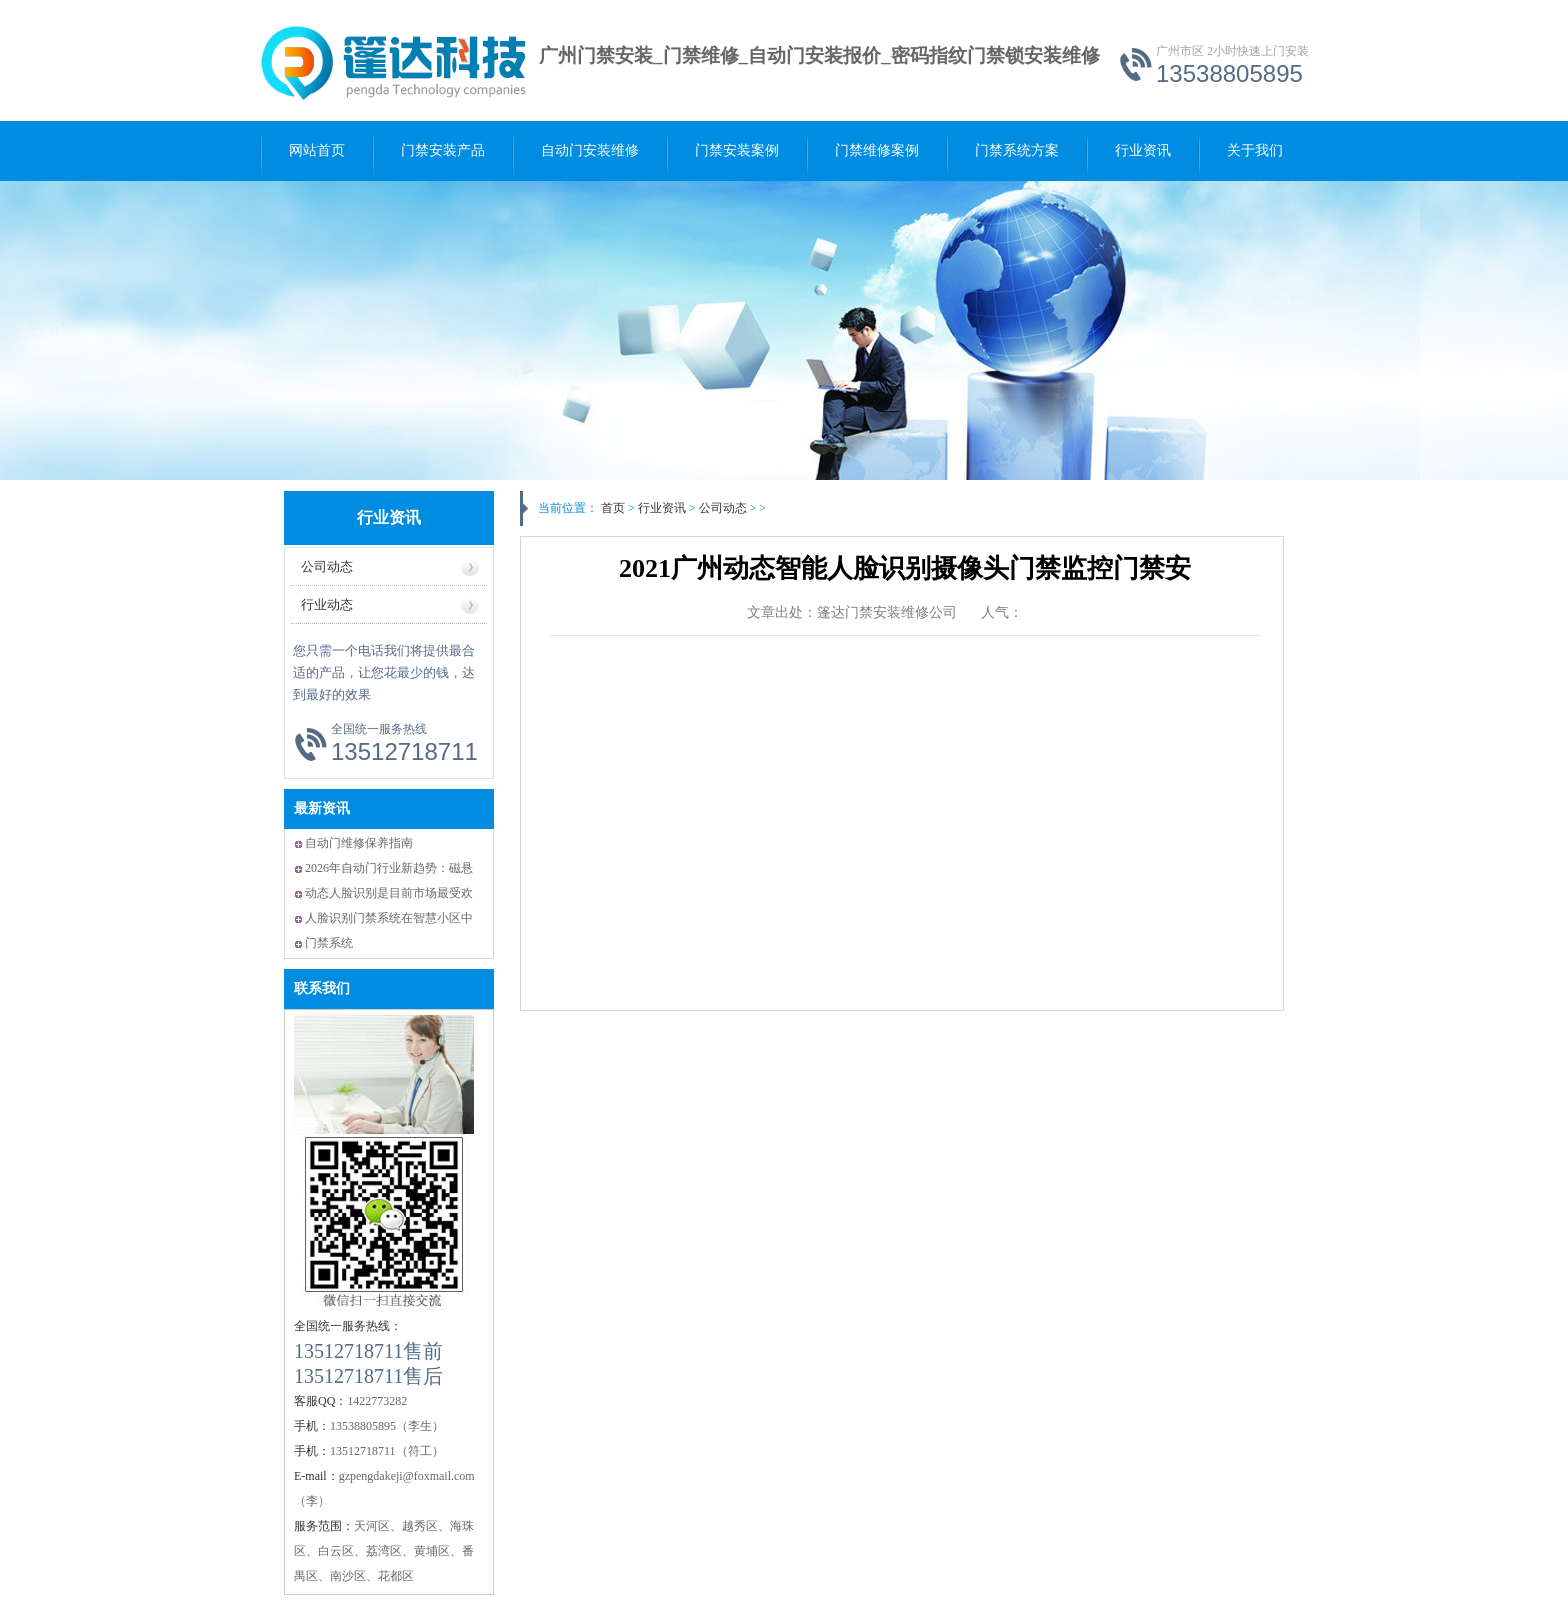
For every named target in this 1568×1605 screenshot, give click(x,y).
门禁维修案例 (877, 150)
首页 (613, 508)
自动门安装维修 (590, 150)
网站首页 (317, 150)
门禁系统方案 (1017, 150)
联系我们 (322, 988)
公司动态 (729, 508)
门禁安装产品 (443, 150)
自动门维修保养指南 (359, 843)
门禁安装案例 (737, 150)
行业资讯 (1143, 150)
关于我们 (1255, 150)
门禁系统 (329, 943)
